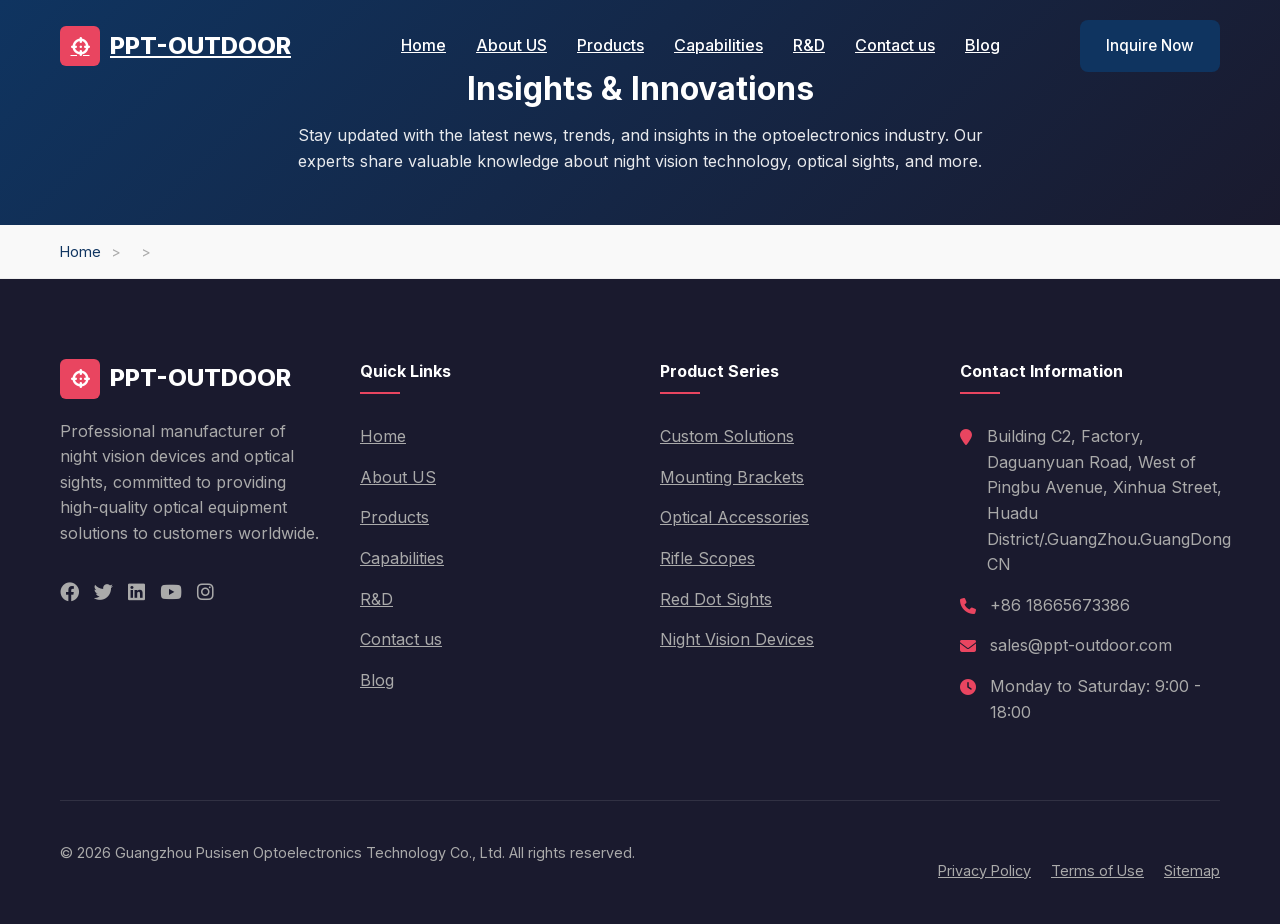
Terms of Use (1097, 870)
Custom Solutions (727, 436)
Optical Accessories (734, 517)
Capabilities (718, 45)
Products (610, 45)
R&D (809, 45)
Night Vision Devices (737, 639)
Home (423, 45)
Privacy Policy (984, 870)
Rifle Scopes (707, 558)
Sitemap (1192, 870)
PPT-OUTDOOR (175, 46)
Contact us (895, 45)
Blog (982, 45)
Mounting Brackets (732, 477)
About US (511, 45)
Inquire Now (1150, 45)
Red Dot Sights (716, 599)
